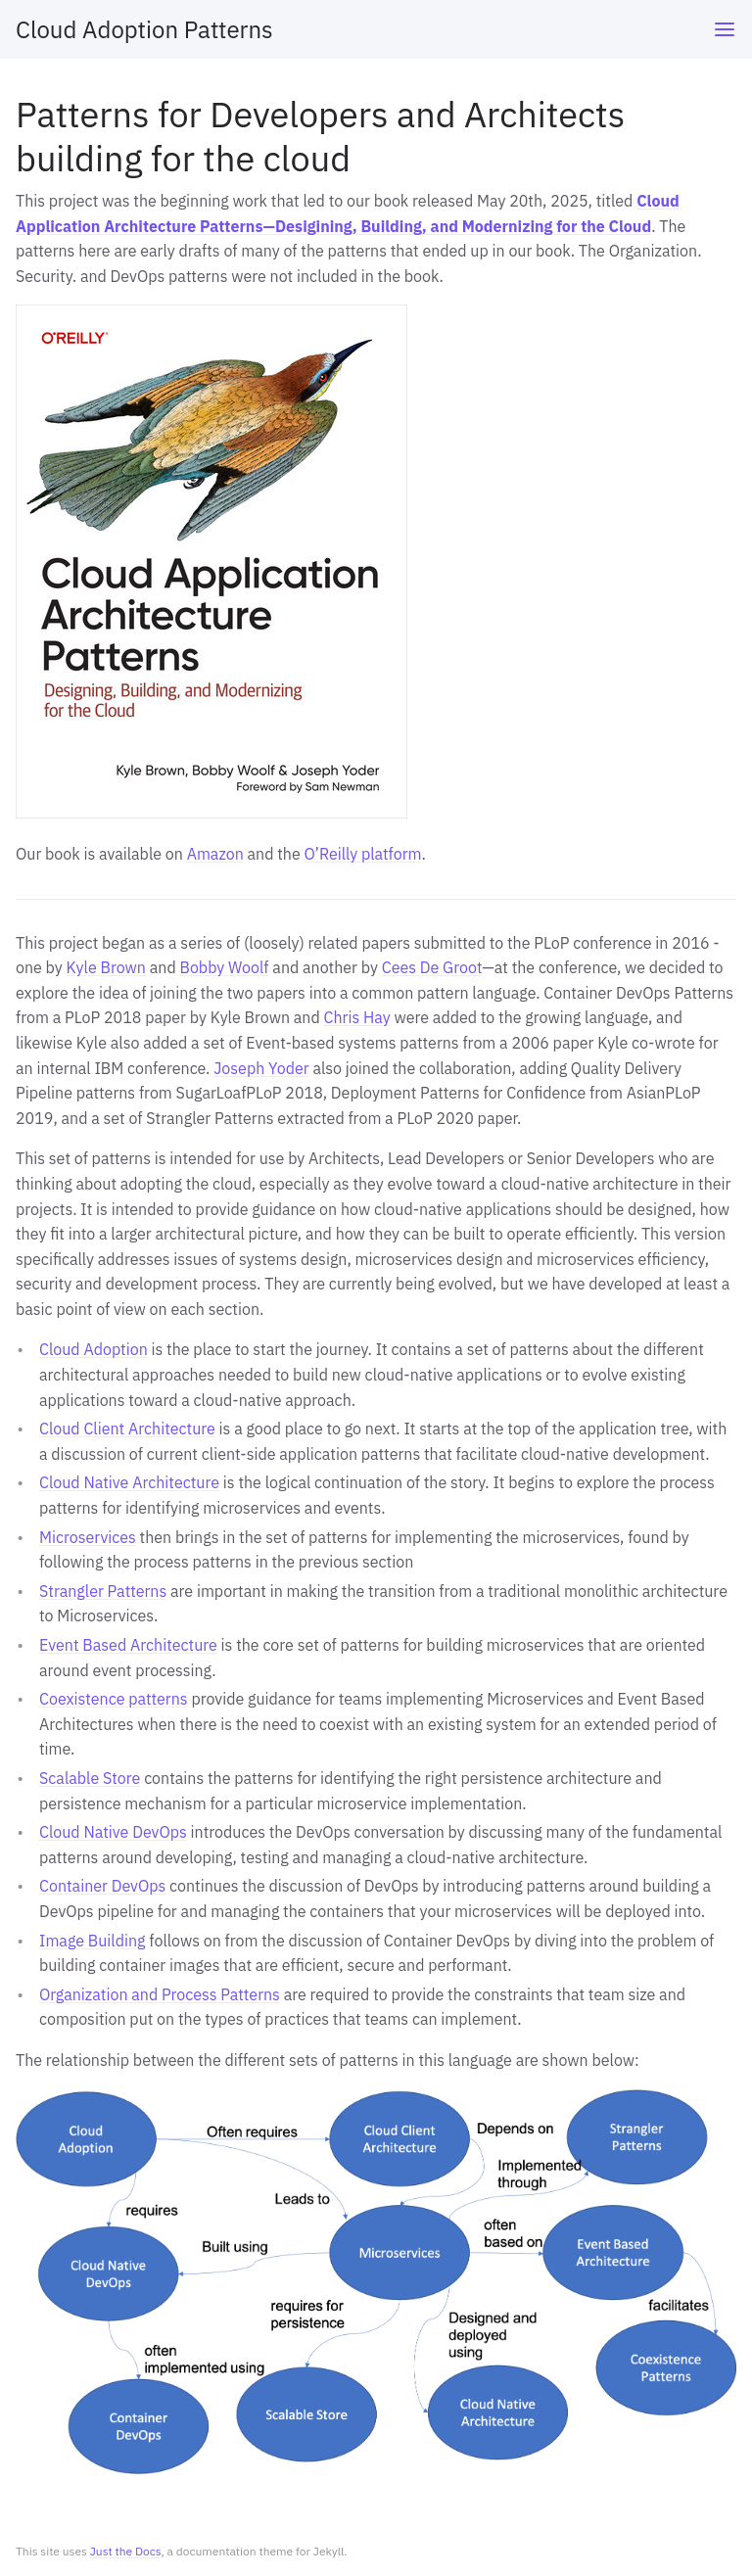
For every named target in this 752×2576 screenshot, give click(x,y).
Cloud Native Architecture (129, 1482)
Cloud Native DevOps (113, 1832)
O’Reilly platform (362, 854)
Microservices (87, 1537)
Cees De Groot (432, 967)
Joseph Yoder (260, 1068)
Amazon (215, 854)
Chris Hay (357, 1017)
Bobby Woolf (223, 967)
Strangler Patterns (102, 1591)
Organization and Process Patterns (159, 1994)
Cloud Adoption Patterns (144, 29)
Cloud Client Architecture (127, 1428)
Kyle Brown (106, 967)
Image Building (92, 1940)
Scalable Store (89, 1778)
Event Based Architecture (128, 1645)
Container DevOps (102, 1886)
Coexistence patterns (113, 1699)
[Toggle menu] (724, 29)
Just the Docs (126, 2551)
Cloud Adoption (93, 1349)
